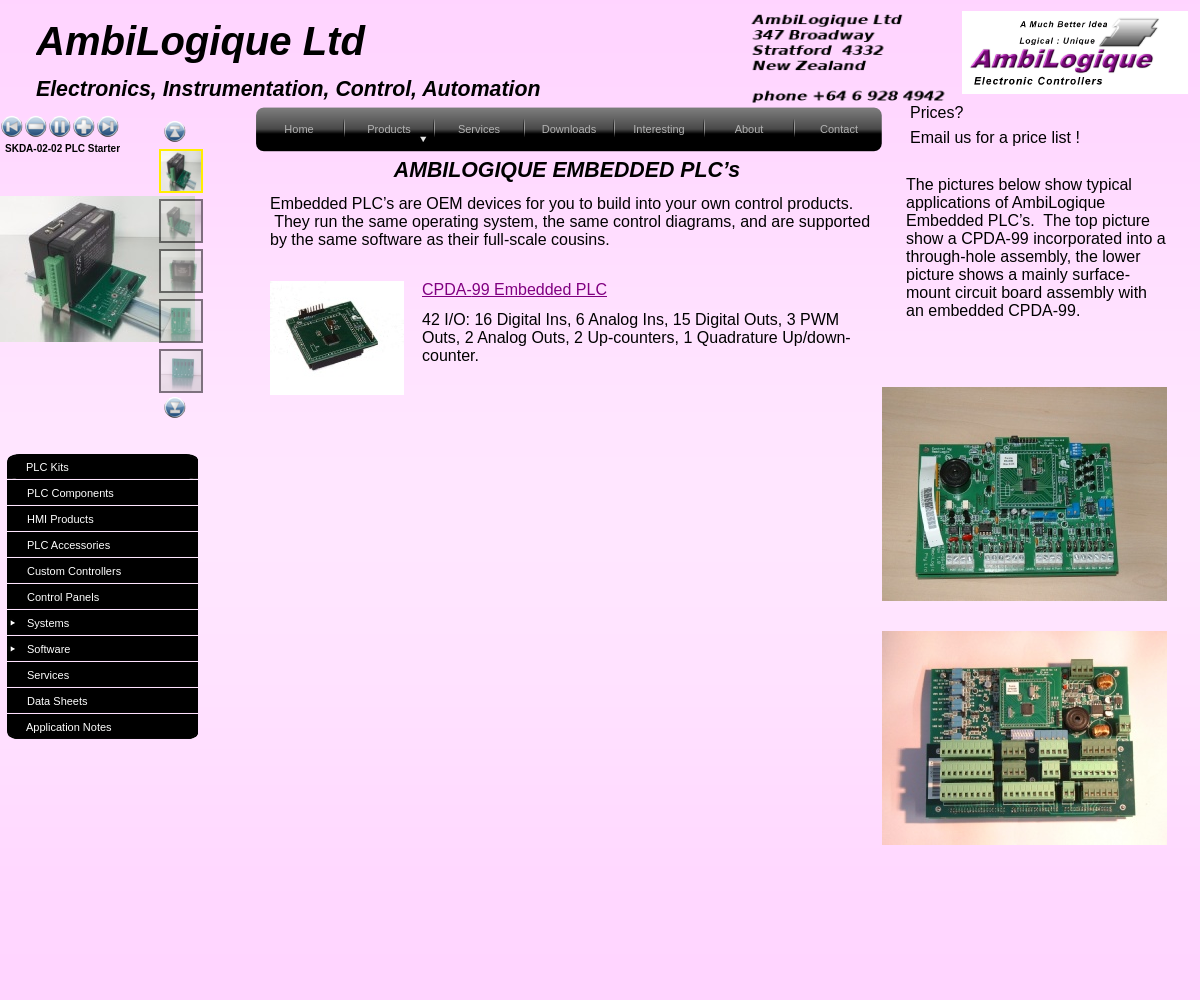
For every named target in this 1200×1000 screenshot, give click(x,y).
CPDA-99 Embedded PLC (514, 289)
